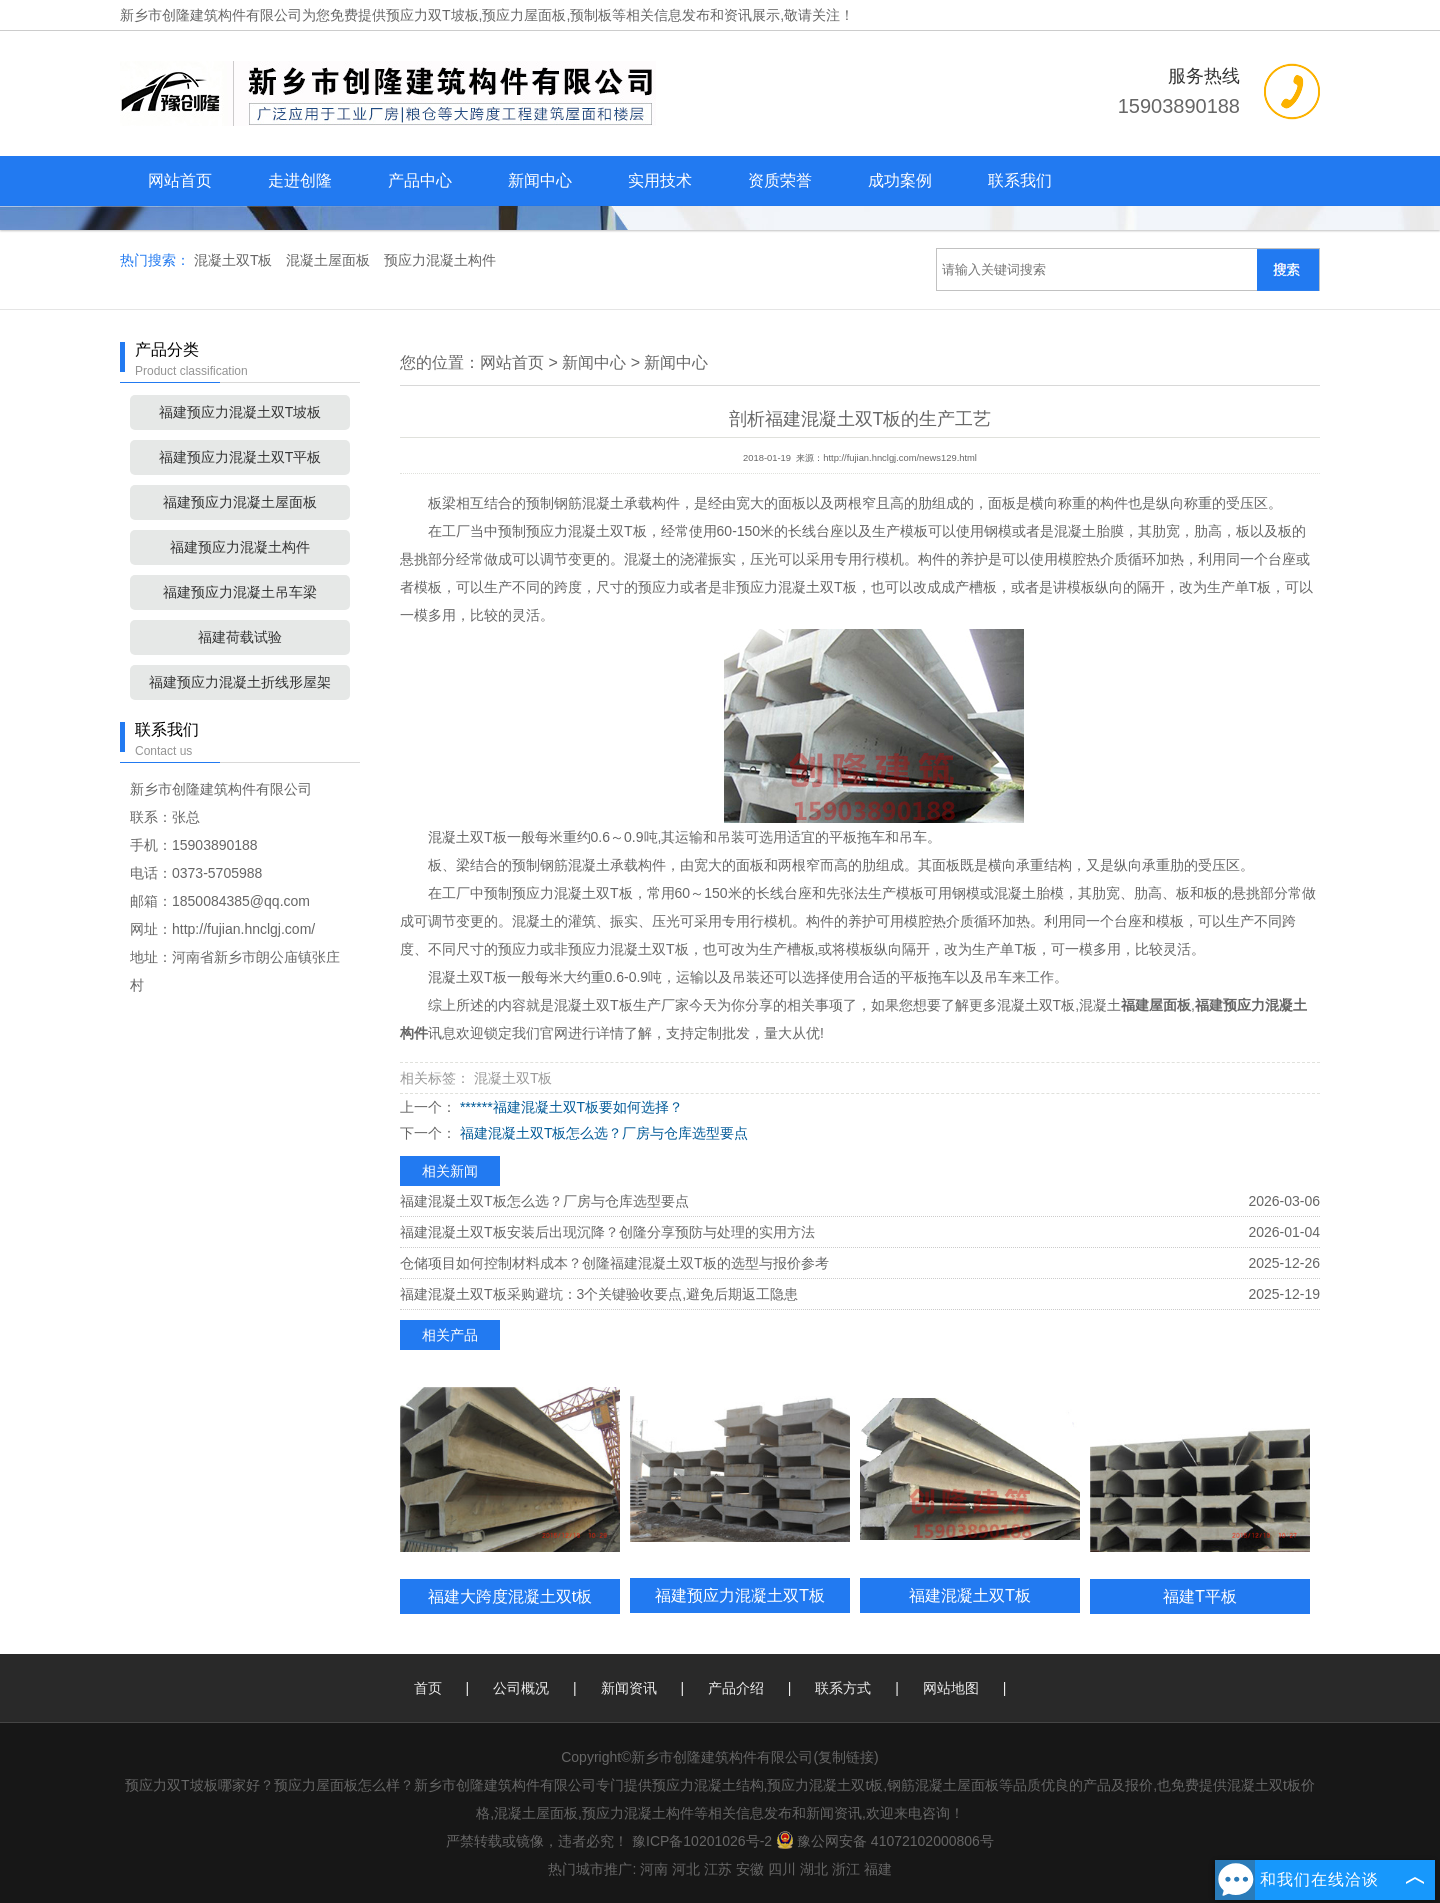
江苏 (718, 1869)
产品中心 (420, 180)
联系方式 (843, 1688)
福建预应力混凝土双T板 (740, 1595)
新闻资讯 (629, 1688)
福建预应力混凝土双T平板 (240, 457)
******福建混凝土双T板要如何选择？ (569, 1107)
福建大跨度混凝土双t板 (510, 1596)
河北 (686, 1869)
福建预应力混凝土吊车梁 (240, 592)
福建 (878, 1869)
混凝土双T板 (235, 260)
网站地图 (951, 1688)
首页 (428, 1688)
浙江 (846, 1869)
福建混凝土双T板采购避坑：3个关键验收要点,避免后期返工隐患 (599, 1294)
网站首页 (180, 180)
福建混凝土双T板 (970, 1595)
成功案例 (900, 180)
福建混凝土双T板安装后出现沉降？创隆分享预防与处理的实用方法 (607, 1232)
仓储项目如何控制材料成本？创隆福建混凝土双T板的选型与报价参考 (614, 1263)
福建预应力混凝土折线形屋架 (240, 682)
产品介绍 (736, 1688)
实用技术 (660, 180)
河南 (654, 1869)
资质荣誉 (780, 180)
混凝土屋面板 (330, 260)
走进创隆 (300, 180)
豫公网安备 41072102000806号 (885, 1841)
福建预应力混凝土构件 (240, 547)
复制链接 (846, 1757)
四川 (782, 1869)
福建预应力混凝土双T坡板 (240, 412)
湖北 (814, 1869)
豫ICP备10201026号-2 (702, 1841)
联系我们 (1020, 180)
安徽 (750, 1869)
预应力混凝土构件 (440, 260)
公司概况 (521, 1688)
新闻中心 (540, 180)
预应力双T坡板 (432, 15)
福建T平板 (1200, 1596)
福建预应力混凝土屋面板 (240, 502)
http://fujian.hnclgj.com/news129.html (900, 458)
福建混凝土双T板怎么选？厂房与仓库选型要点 (602, 1133)
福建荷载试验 (240, 637)
